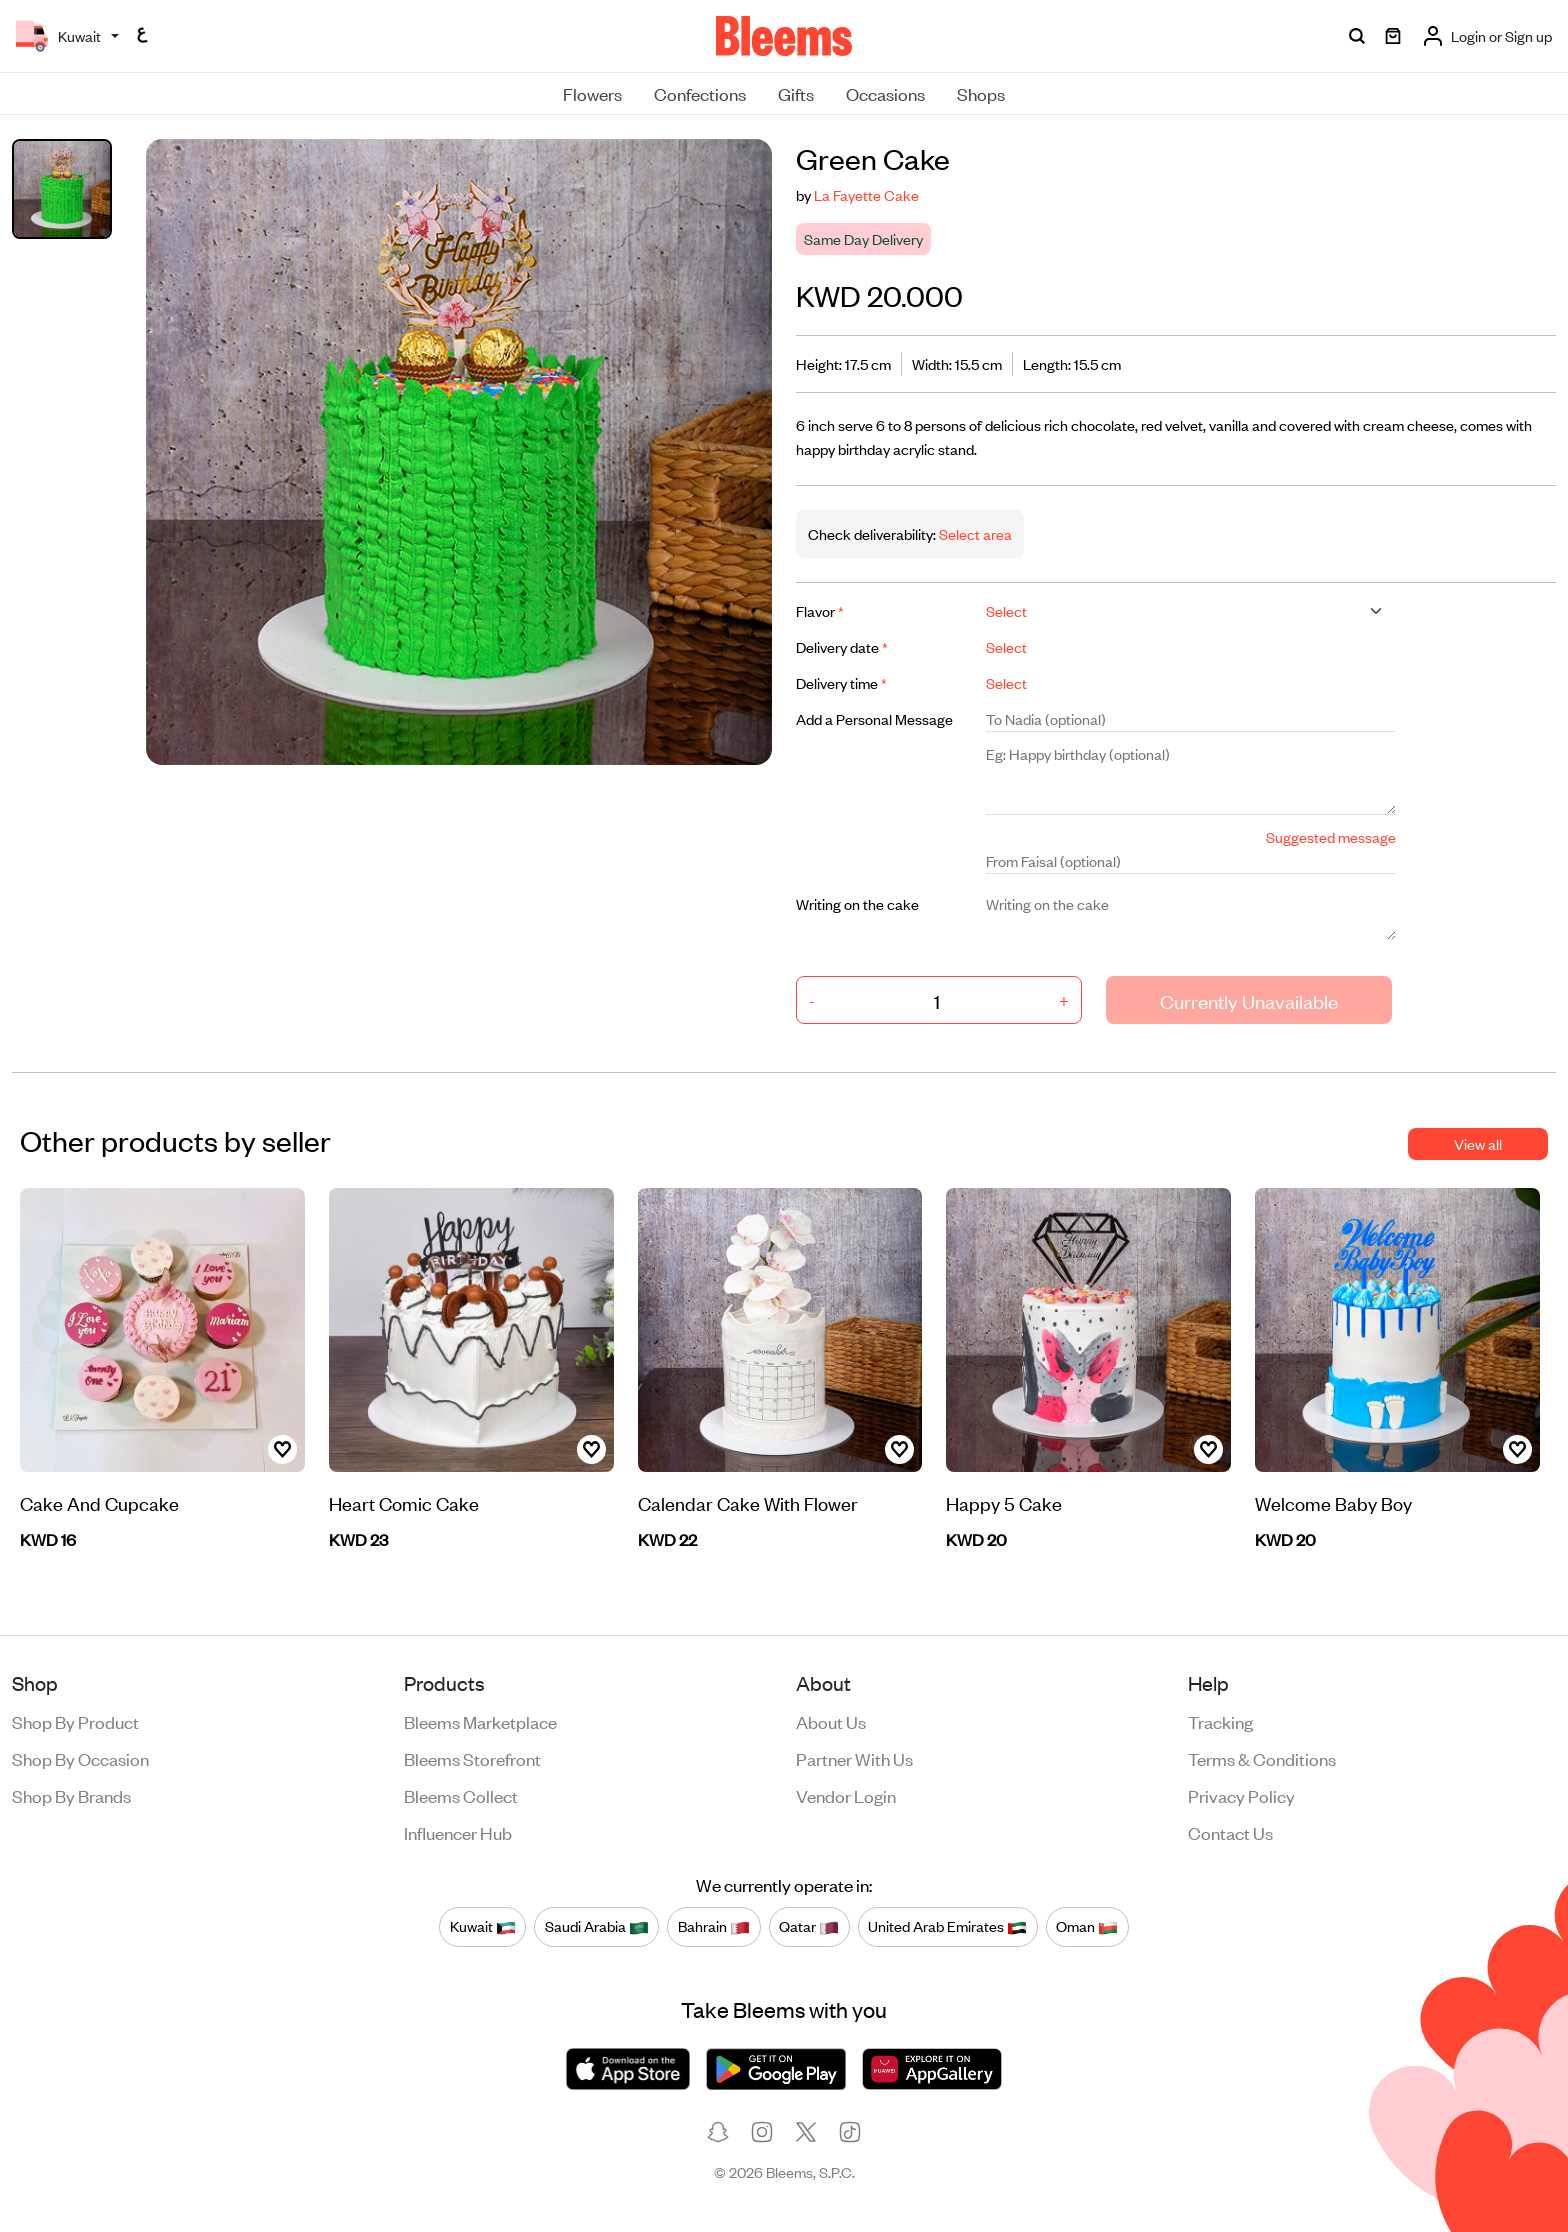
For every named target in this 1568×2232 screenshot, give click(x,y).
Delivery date (842, 646)
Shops (981, 93)
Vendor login (846, 1795)
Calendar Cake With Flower (748, 1502)
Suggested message (1331, 836)
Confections (700, 93)
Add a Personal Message (874, 718)
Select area (974, 533)
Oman (1087, 1926)
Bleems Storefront (472, 1758)
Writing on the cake (857, 903)
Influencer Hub (458, 1832)
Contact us (1230, 1832)
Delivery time (841, 682)
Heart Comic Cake (404, 1502)
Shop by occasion (80, 1758)
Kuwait (483, 1926)
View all (1478, 1143)
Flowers (592, 93)
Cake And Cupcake (99, 1502)
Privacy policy (1241, 1795)
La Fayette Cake (866, 194)
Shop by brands (71, 1795)
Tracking (1220, 1721)
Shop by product (75, 1721)
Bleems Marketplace (480, 1721)
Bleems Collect (461, 1795)
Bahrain (714, 1926)
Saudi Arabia (597, 1926)
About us (831, 1721)
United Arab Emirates (947, 1926)
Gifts (796, 93)
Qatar (809, 1926)
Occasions (885, 93)
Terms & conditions (1262, 1758)
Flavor (820, 610)
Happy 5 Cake (1004, 1502)
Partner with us (854, 1758)
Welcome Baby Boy (1333, 1502)
